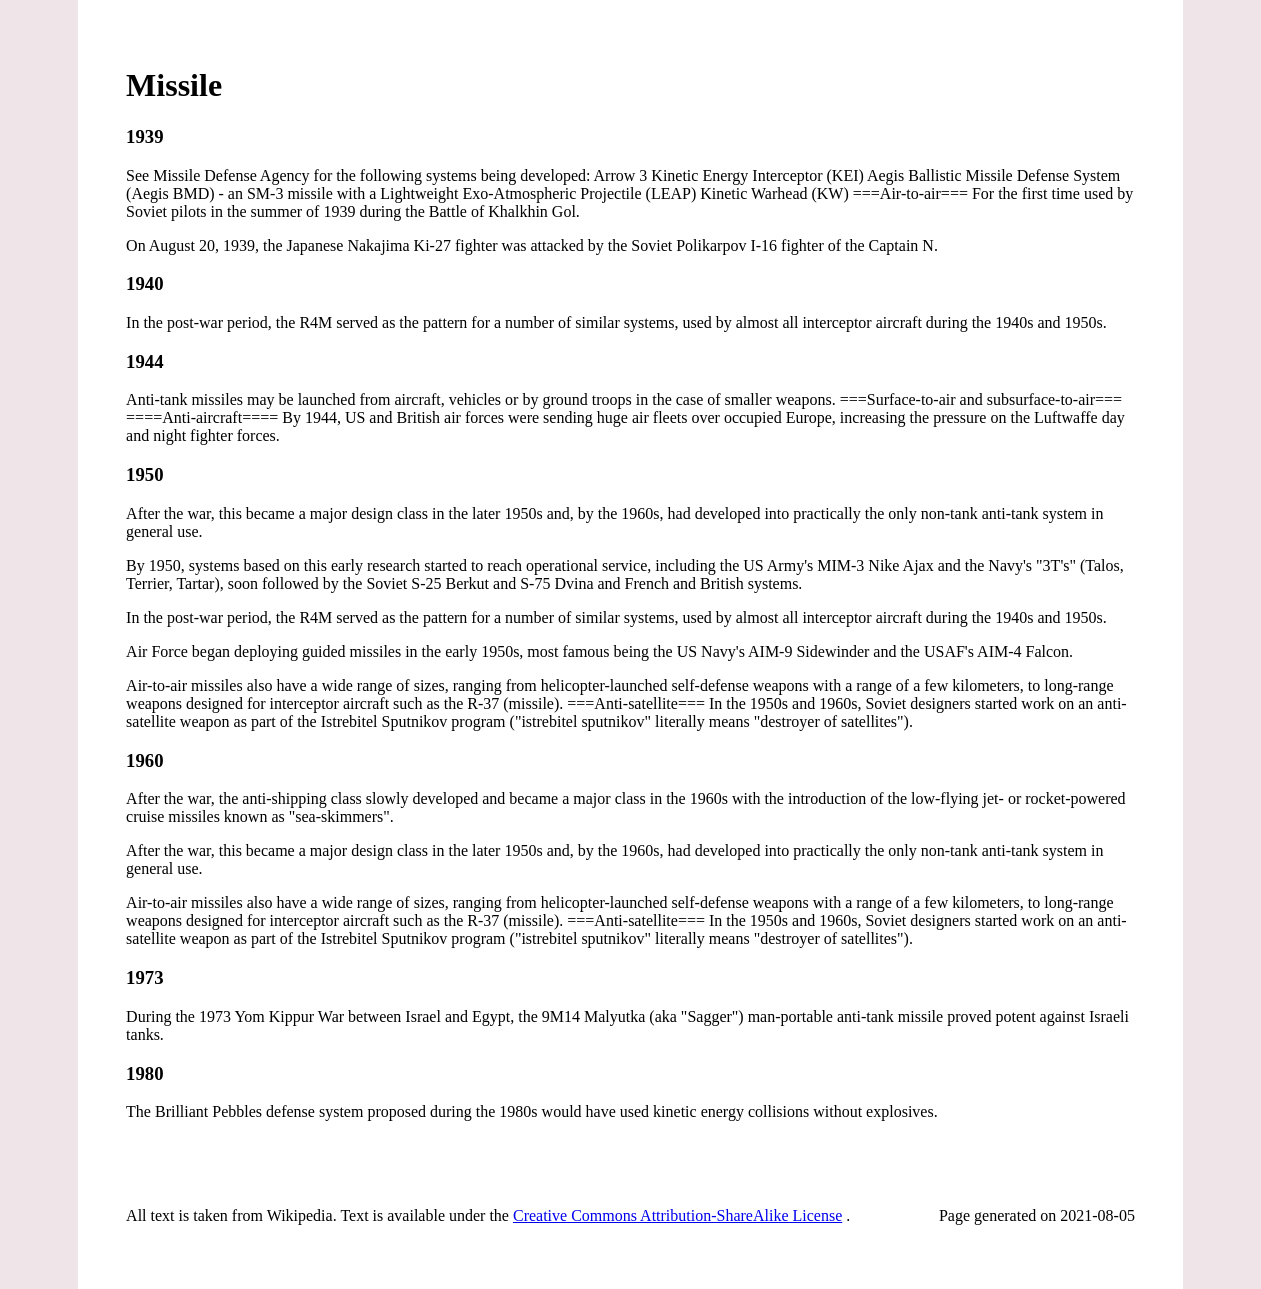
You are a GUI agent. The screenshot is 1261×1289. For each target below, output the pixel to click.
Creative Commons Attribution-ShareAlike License (677, 1215)
